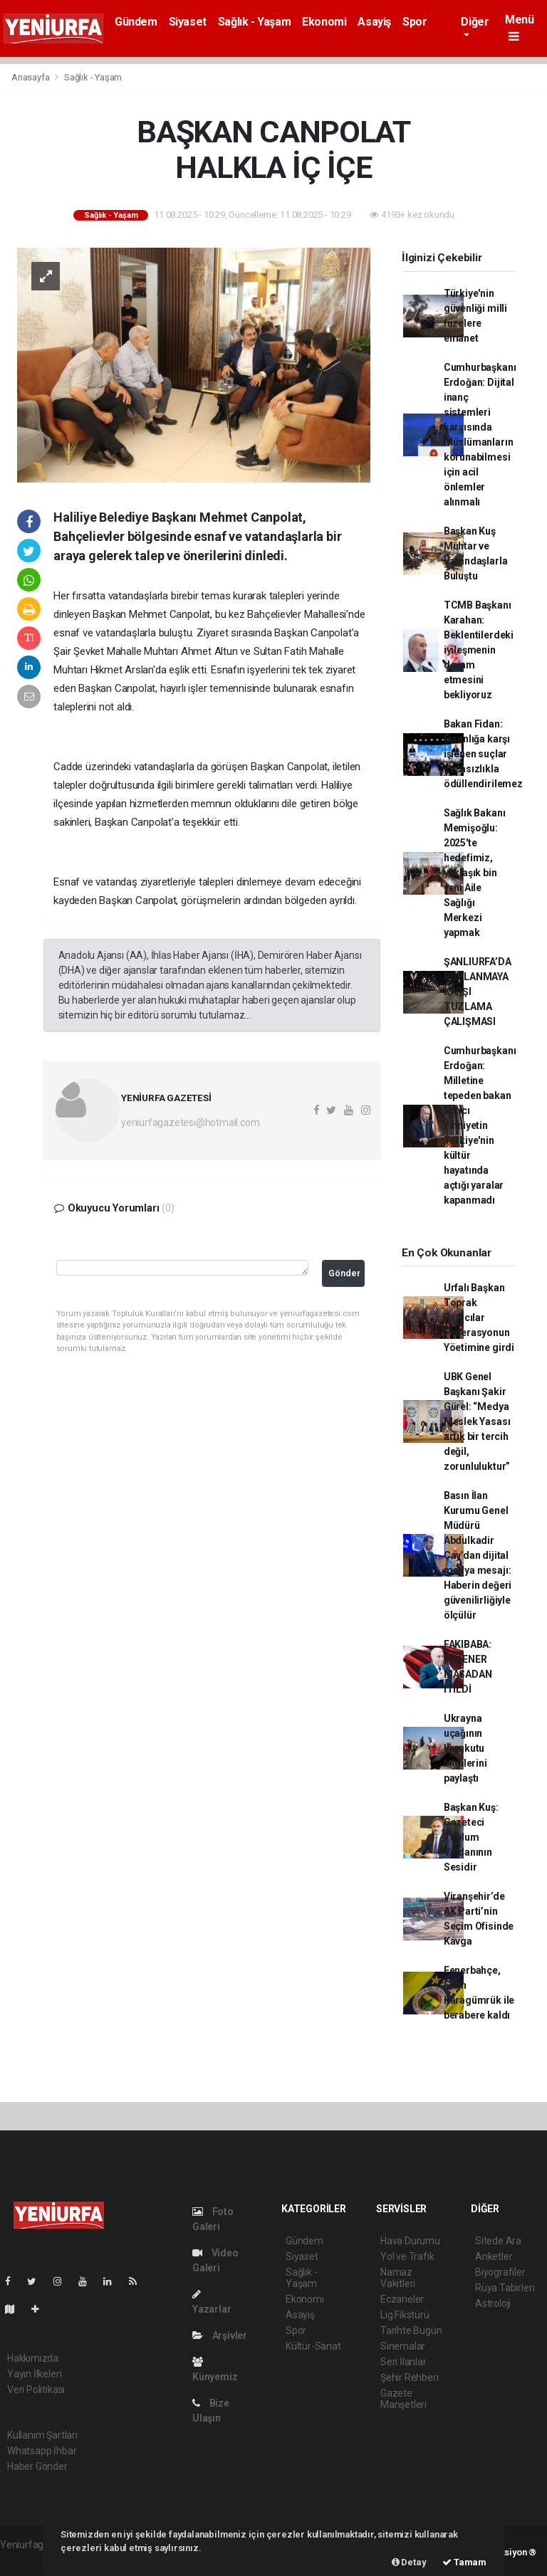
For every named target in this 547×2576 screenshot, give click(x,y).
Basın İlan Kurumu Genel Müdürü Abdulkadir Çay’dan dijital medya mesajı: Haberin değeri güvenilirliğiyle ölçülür (477, 1555)
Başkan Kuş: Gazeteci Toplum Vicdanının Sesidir (471, 1837)
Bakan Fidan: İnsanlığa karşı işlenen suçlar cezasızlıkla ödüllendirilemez (483, 753)
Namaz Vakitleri (397, 2277)
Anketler (493, 2256)
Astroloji (493, 2303)
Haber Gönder (37, 2466)
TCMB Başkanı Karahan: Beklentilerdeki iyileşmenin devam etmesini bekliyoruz (479, 649)
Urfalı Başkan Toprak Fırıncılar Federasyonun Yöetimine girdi (479, 1317)
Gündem (136, 21)
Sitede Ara (498, 2240)
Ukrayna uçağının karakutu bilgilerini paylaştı (465, 1748)
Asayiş (374, 21)
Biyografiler (500, 2272)
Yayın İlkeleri (34, 2374)
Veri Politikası (36, 2389)
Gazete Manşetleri (403, 2398)
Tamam (464, 2562)
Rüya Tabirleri (504, 2287)
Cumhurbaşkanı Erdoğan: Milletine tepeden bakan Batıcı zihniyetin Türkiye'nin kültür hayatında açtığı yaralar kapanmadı (480, 1125)
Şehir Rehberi (409, 2377)
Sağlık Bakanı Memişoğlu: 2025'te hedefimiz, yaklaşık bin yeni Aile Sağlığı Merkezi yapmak (475, 872)
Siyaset (188, 21)
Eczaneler (402, 2299)
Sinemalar (402, 2346)
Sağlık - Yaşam (254, 21)
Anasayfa (31, 77)
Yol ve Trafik (407, 2256)
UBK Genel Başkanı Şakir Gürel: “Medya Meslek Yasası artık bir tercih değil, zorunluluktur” (477, 1421)
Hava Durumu (410, 2240)
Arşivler (219, 2335)
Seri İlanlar (403, 2361)
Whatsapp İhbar (41, 2450)
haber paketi (27, 2559)
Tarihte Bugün (411, 2330)
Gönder (344, 1273)
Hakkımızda (32, 2358)
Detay (409, 2562)
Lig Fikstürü (404, 2314)
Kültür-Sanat (313, 2346)
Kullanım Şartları (42, 2435)
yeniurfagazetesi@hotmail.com (190, 1122)
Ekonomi (324, 21)
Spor (414, 21)
